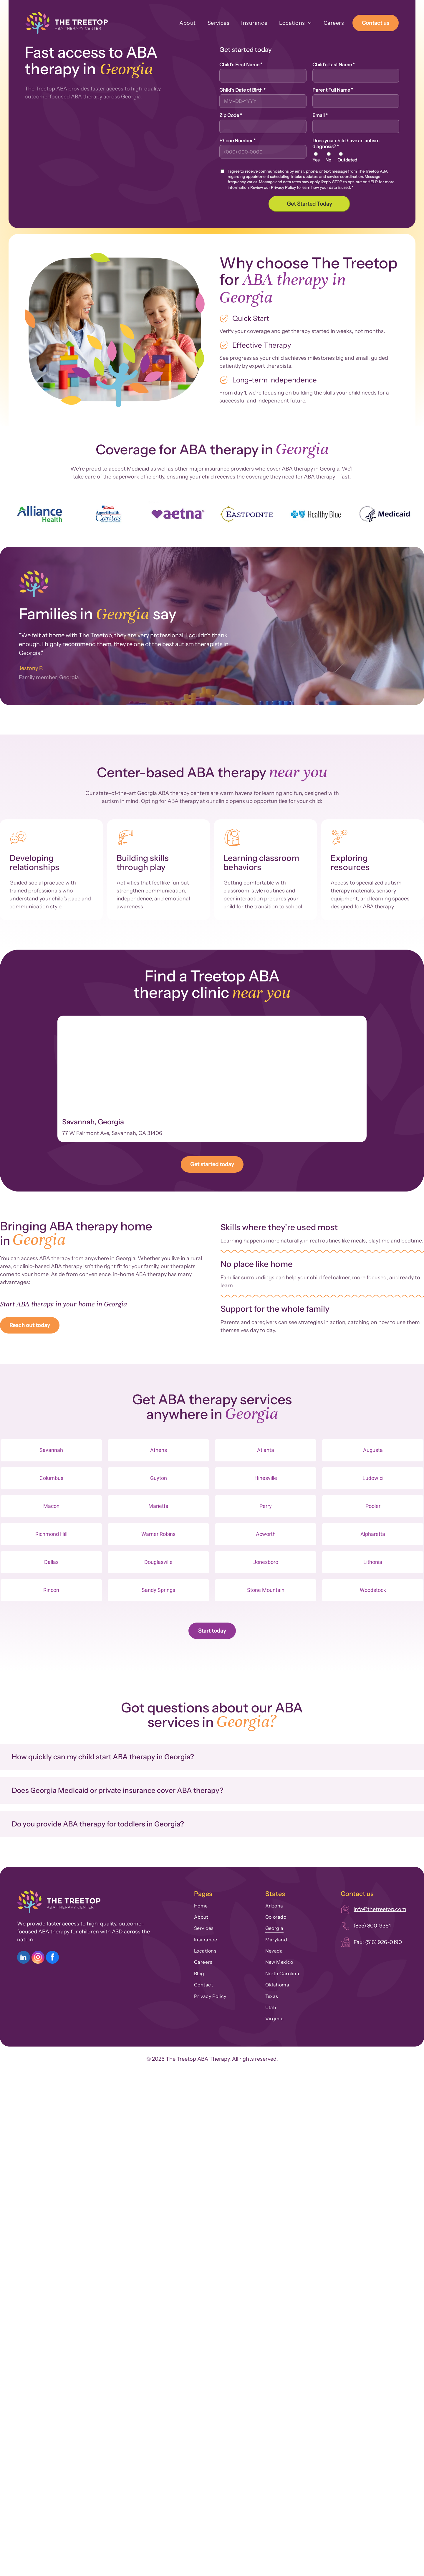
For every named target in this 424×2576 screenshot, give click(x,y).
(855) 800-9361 (372, 1925)
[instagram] (38, 1958)
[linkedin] (23, 1958)
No (328, 160)
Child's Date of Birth (242, 90)
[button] (212, 1757)
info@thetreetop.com (380, 1909)
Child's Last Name (333, 64)
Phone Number (237, 140)
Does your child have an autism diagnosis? (346, 143)
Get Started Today (309, 204)
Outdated (347, 160)
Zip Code (230, 115)
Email (320, 115)
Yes (315, 160)
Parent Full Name (332, 90)
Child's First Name (240, 64)
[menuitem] (182, 23)
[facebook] (52, 1958)
